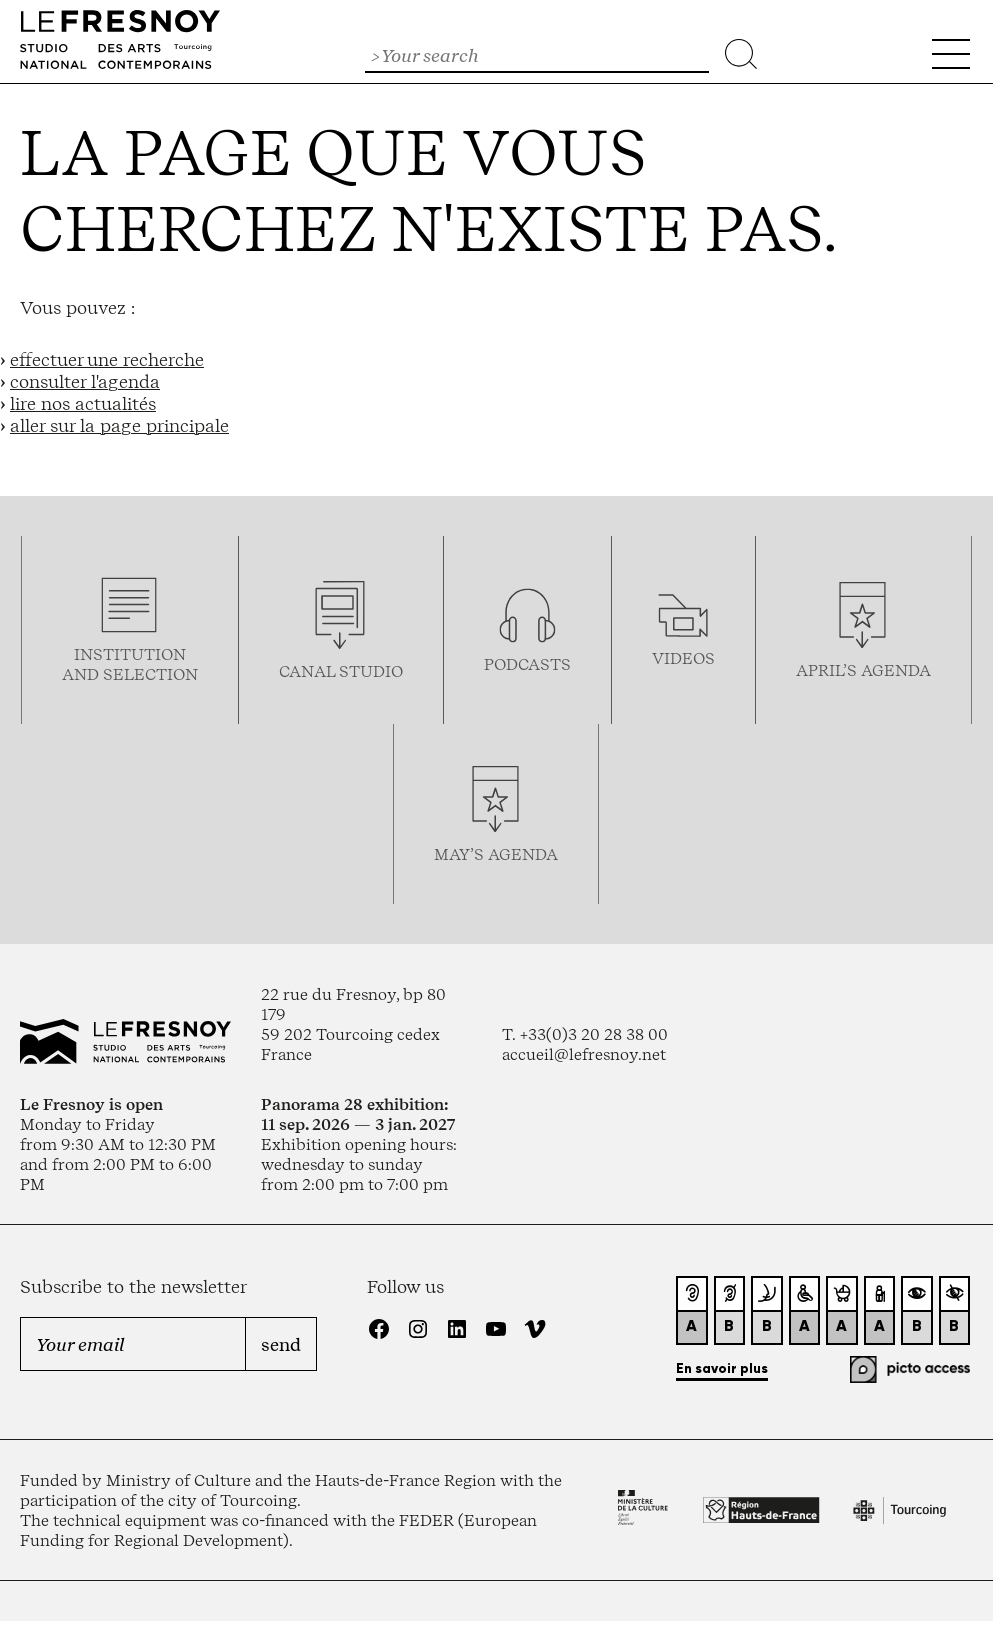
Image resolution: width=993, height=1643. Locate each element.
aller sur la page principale (119, 425)
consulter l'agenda (85, 381)
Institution (130, 654)
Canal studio (341, 671)
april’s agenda (863, 670)
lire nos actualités (83, 403)
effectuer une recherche (107, 359)
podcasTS (527, 664)
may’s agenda (496, 854)
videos (683, 658)
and (82, 674)
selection (150, 674)
